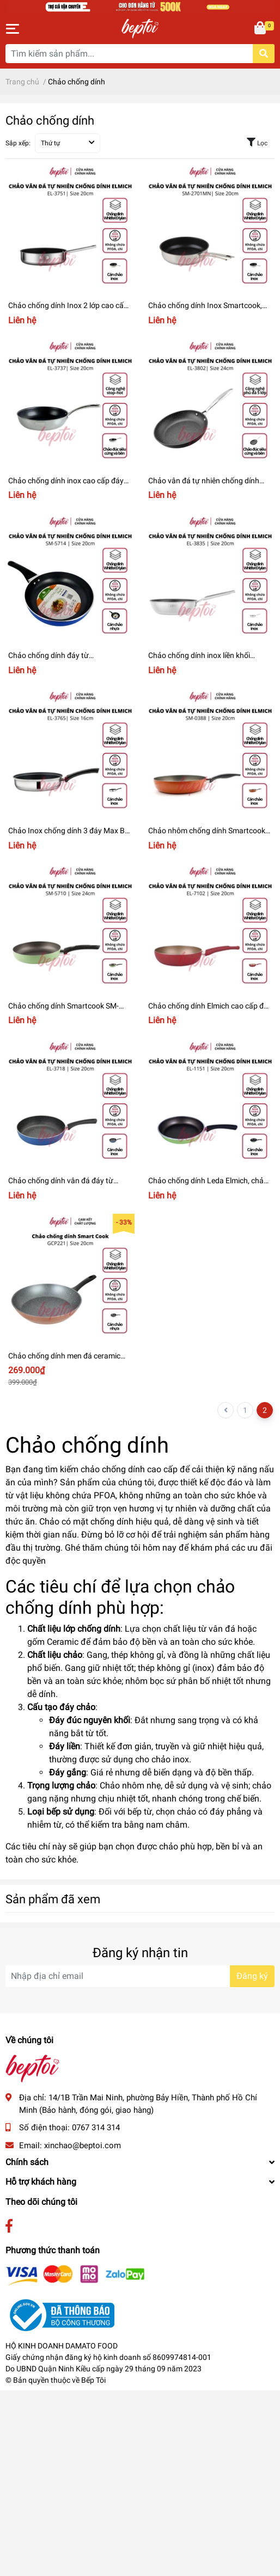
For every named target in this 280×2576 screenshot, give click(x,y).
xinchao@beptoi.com (82, 2145)
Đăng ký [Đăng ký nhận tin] (252, 1976)
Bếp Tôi (93, 2380)
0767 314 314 (96, 2127)
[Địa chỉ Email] (140, 1976)
